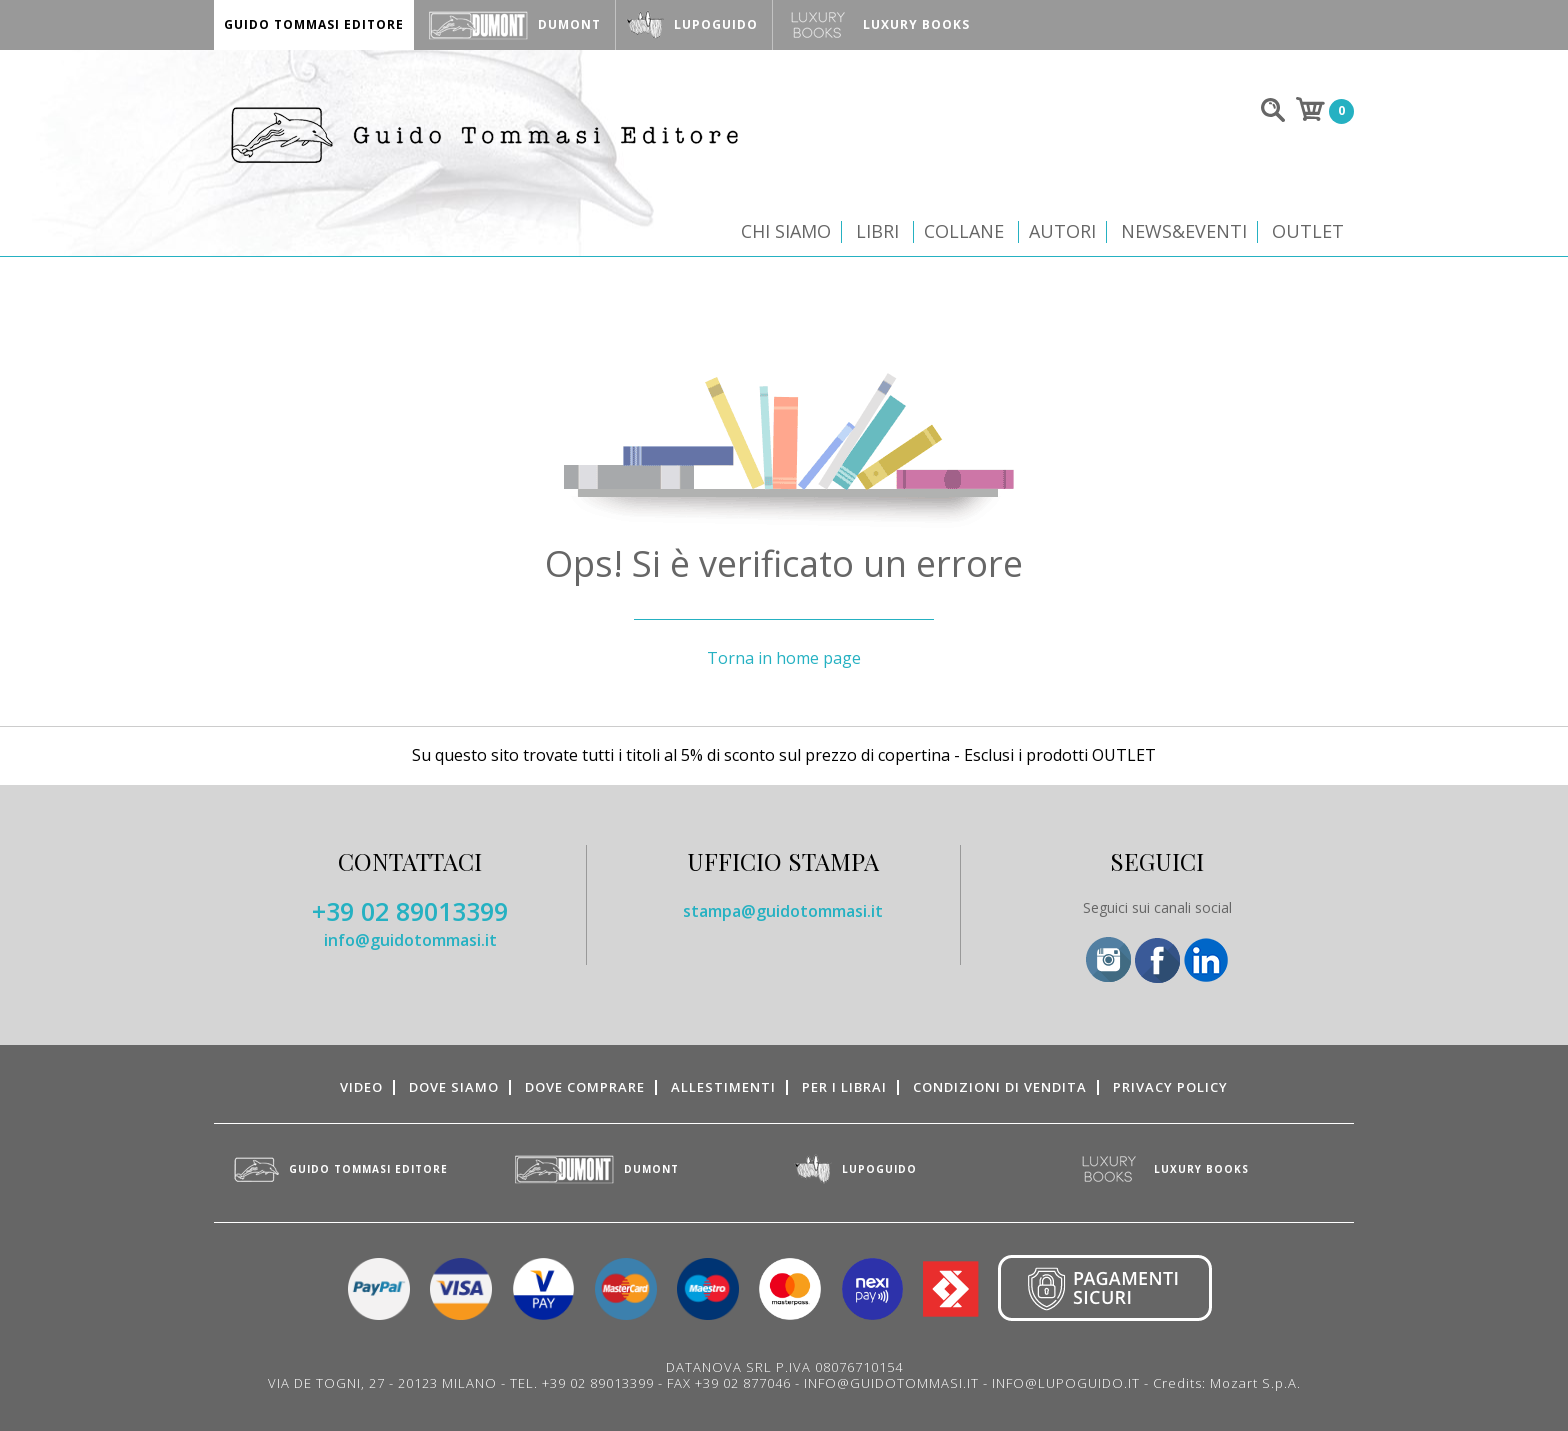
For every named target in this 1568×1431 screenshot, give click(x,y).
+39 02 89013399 (410, 911)
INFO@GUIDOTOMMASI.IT (891, 1383)
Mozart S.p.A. (1255, 1383)
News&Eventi (1184, 231)
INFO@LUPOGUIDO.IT (1066, 1383)
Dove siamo (454, 1087)
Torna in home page (784, 658)
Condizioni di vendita (1000, 1087)
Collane (964, 231)
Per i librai (844, 1087)
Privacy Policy (1170, 1087)
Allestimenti (723, 1087)
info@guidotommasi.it (410, 940)
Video (361, 1087)
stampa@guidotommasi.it (783, 911)
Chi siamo (786, 231)
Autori (1062, 231)
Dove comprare (585, 1087)
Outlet (1308, 231)
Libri (877, 231)
